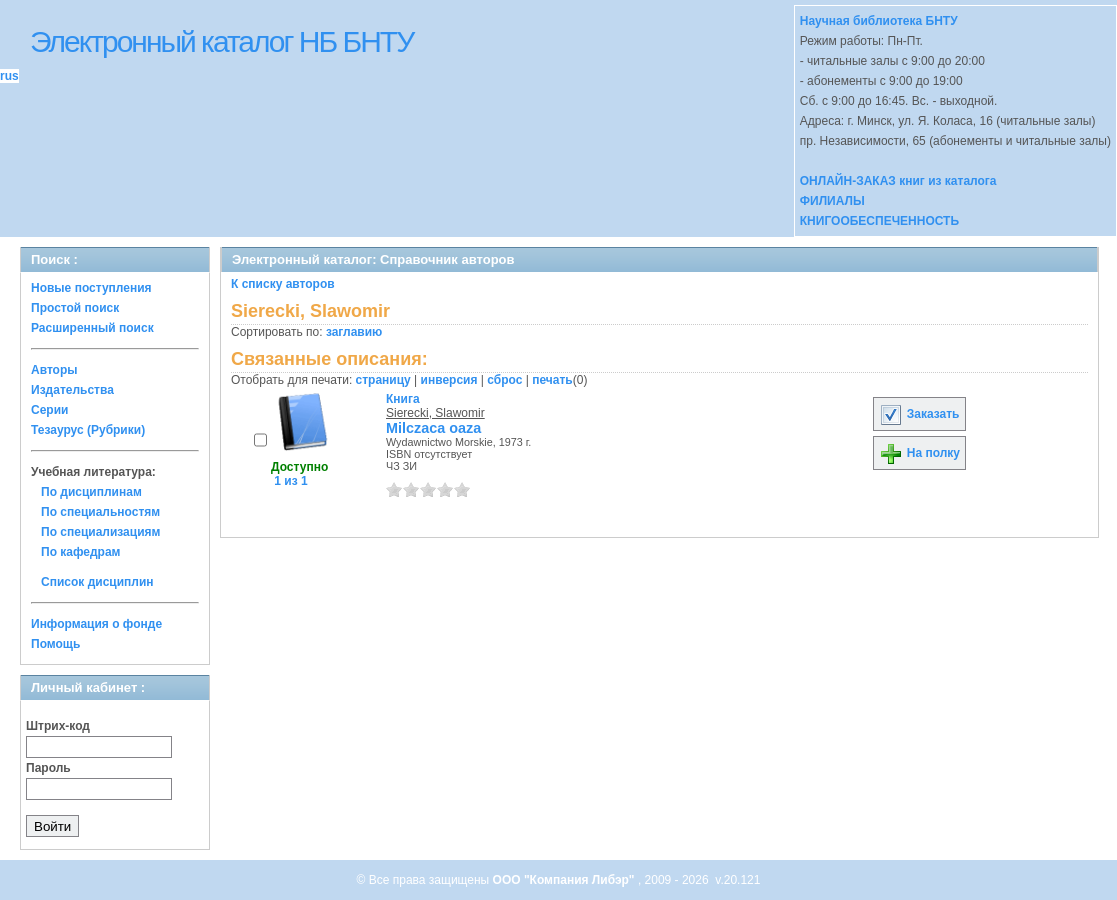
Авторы (54, 370)
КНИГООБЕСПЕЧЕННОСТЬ (879, 221)
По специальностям (100, 512)
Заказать (919, 414)
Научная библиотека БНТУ (879, 21)
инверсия (449, 380)
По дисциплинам (91, 492)
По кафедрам (80, 552)
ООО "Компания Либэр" (565, 880)
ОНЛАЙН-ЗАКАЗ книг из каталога (898, 181)
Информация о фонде (96, 624)
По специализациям (100, 532)
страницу (383, 380)
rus (9, 76)
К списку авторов (283, 284)
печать (552, 380)
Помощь (55, 644)
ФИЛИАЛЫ (832, 201)
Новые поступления (91, 288)
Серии (49, 410)
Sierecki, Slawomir (435, 413)
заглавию (354, 332)
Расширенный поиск (92, 328)
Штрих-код (58, 726)
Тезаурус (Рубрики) (88, 430)
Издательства (72, 390)
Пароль (48, 768)
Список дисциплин (97, 582)
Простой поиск (75, 308)
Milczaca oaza (433, 428)
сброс (504, 380)
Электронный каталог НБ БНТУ (221, 41)
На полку (919, 453)
